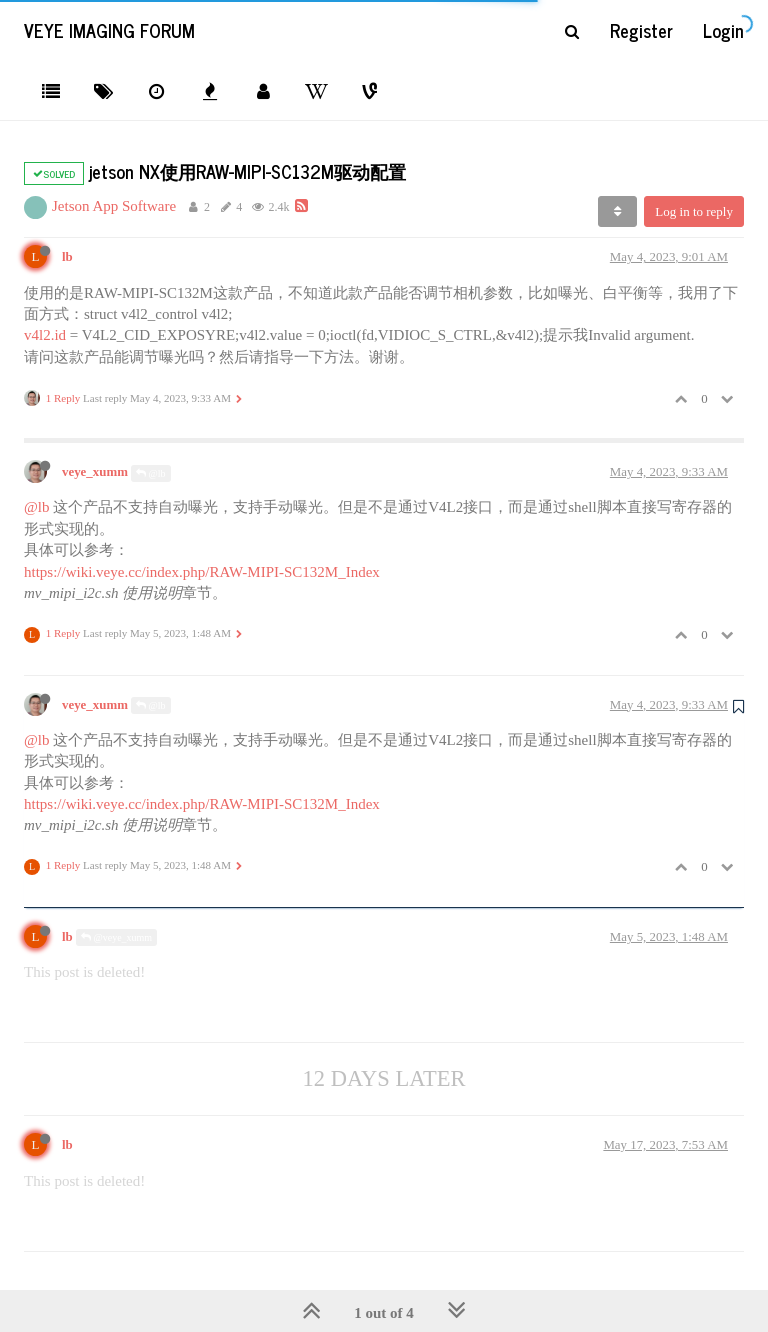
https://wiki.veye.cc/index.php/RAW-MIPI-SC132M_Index (202, 572)
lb (67, 257)
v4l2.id (45, 335)
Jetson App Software (114, 206)
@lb (151, 473)
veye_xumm (95, 472)
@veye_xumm (116, 937)
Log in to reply (694, 211)
